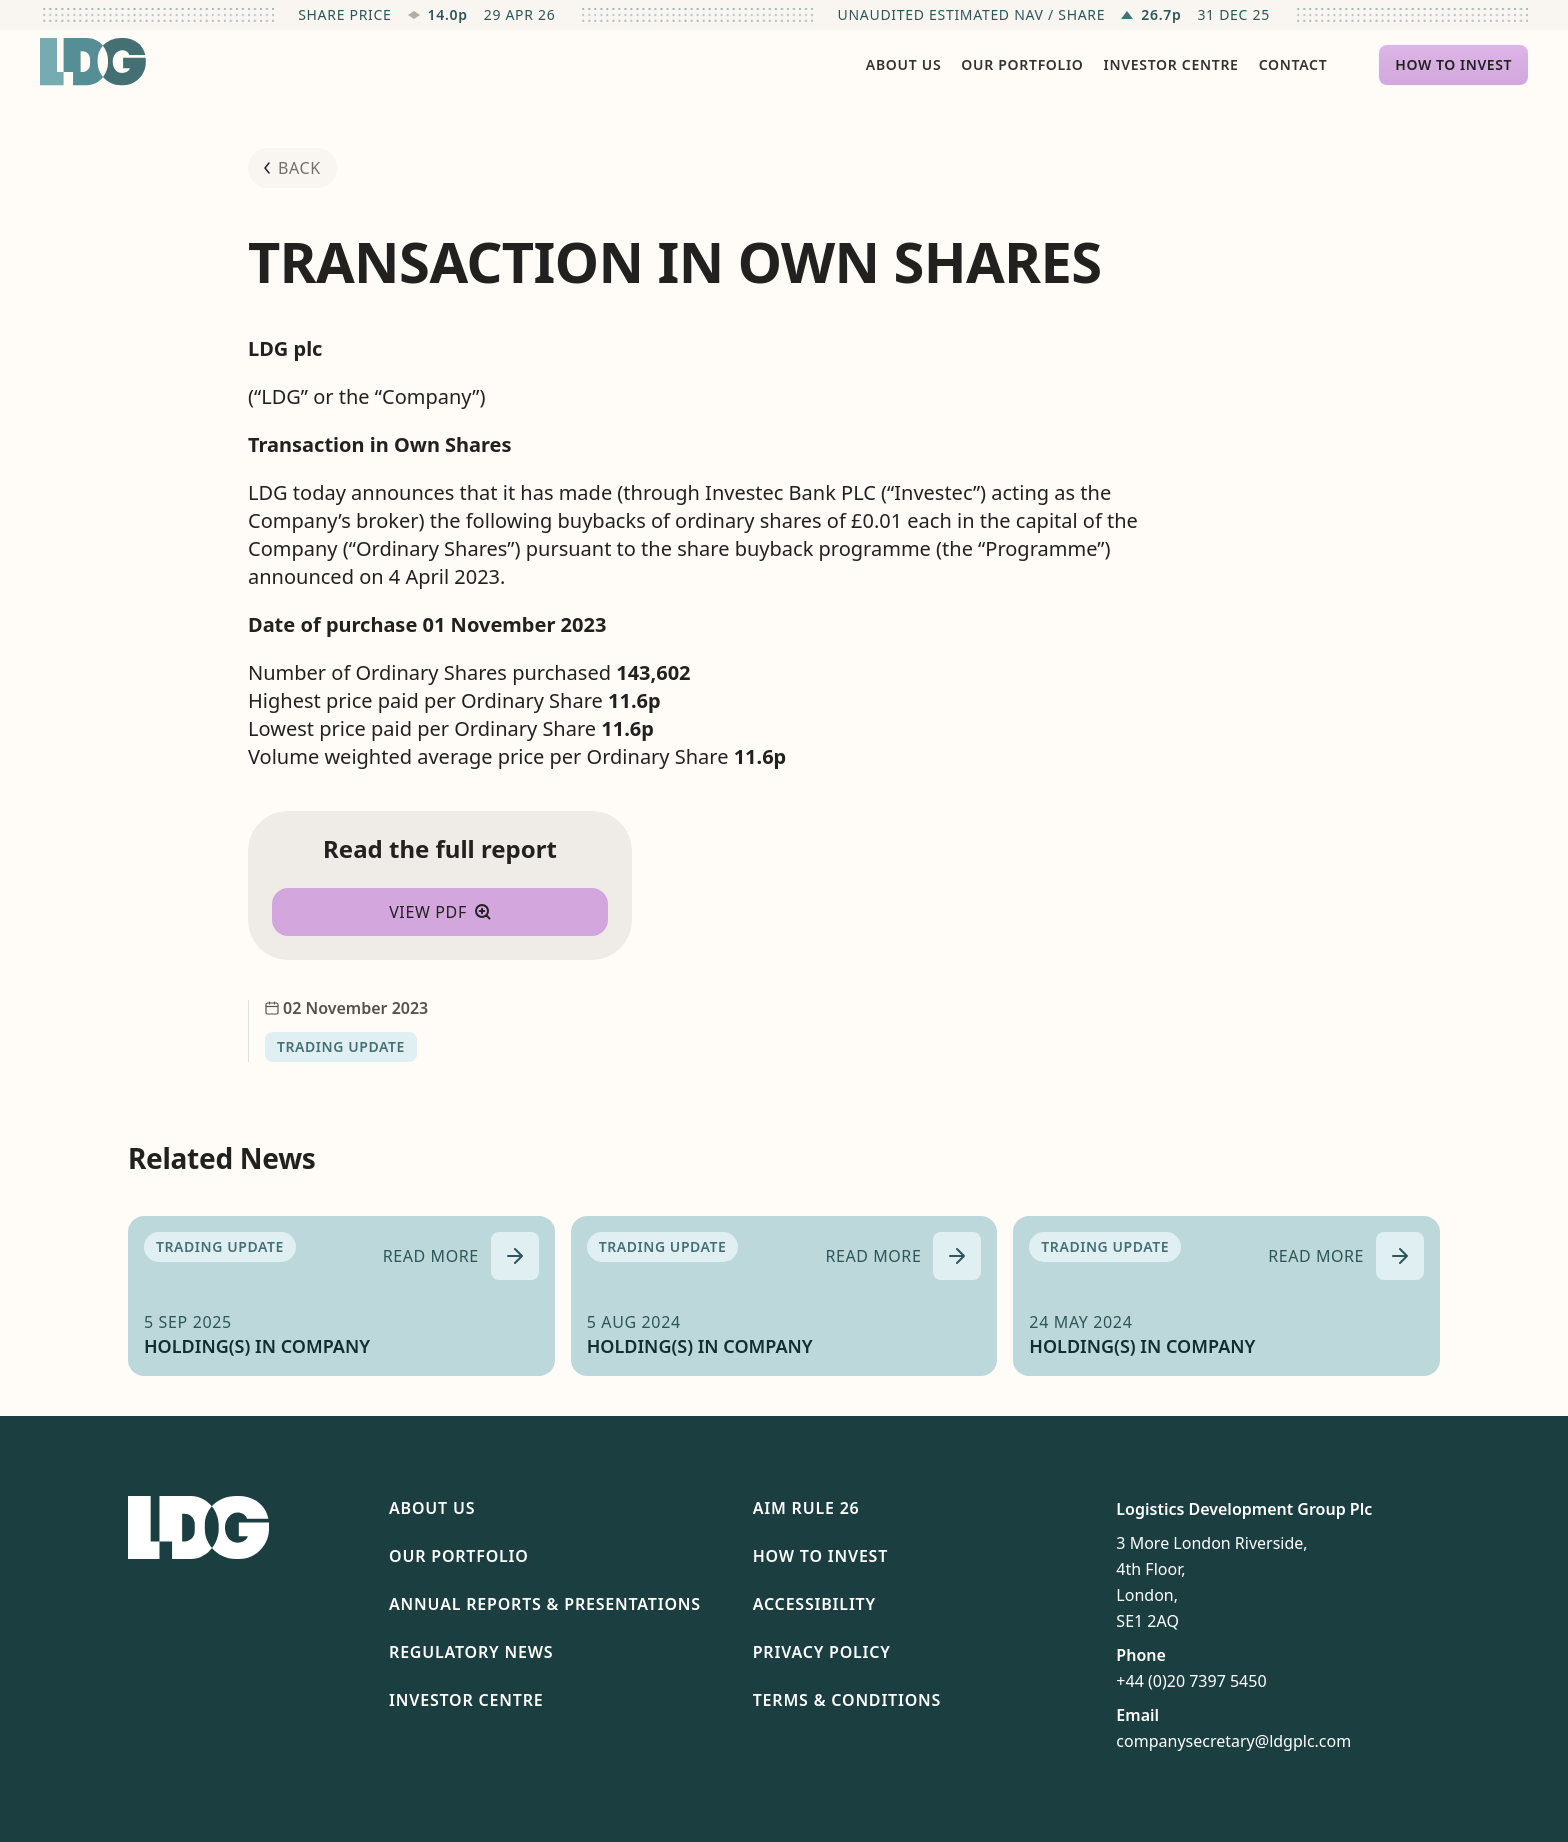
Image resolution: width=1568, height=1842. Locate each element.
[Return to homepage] (93, 62)
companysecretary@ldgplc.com (1233, 1741)
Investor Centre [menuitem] (1171, 64)
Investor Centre (466, 1700)
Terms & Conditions (847, 1700)
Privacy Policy (822, 1652)
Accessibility (814, 1604)
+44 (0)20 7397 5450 (1191, 1681)
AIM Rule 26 (806, 1508)
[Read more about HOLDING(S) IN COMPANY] (461, 1256)
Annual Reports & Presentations (545, 1604)
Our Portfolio (459, 1556)
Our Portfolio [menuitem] (1022, 64)
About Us (432, 1508)
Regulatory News (471, 1652)
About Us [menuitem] (903, 64)
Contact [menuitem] (1293, 64)
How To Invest (820, 1556)
